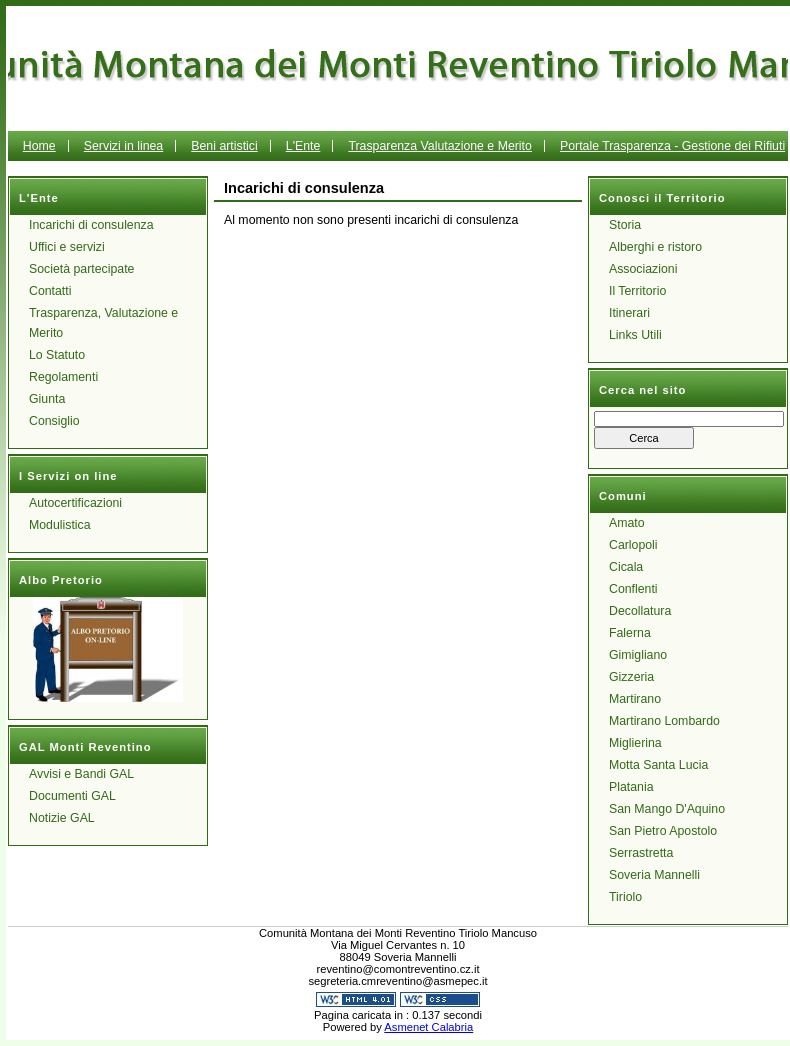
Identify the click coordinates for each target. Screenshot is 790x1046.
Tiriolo (625, 897)
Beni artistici (224, 146)
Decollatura (640, 611)
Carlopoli (633, 545)
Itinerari (629, 313)
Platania (631, 787)
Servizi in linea (123, 146)
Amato (627, 523)
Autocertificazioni (75, 503)
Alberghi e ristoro (655, 247)
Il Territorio (637, 291)
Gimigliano (638, 655)
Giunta (47, 399)
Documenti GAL (72, 796)
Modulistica (60, 525)
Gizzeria (631, 677)
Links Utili (635, 335)
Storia (625, 225)
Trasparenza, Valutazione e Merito (103, 323)
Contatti (50, 291)
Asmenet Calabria (428, 1027)
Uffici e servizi (67, 247)
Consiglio (54, 421)
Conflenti (633, 589)
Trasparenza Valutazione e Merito (439, 146)
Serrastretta (641, 853)
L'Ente (303, 146)
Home (39, 146)
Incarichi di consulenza (91, 225)
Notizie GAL (62, 818)
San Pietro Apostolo (663, 831)
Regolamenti (63, 377)
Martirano (635, 699)
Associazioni (643, 269)
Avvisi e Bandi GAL (81, 774)
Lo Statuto (57, 355)
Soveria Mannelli (654, 875)
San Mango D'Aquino (667, 809)
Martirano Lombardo (664, 721)
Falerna (630, 633)
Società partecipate (81, 269)
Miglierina (635, 743)
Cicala (626, 567)
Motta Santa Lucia (658, 765)
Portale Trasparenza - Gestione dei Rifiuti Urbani (579, 161)
